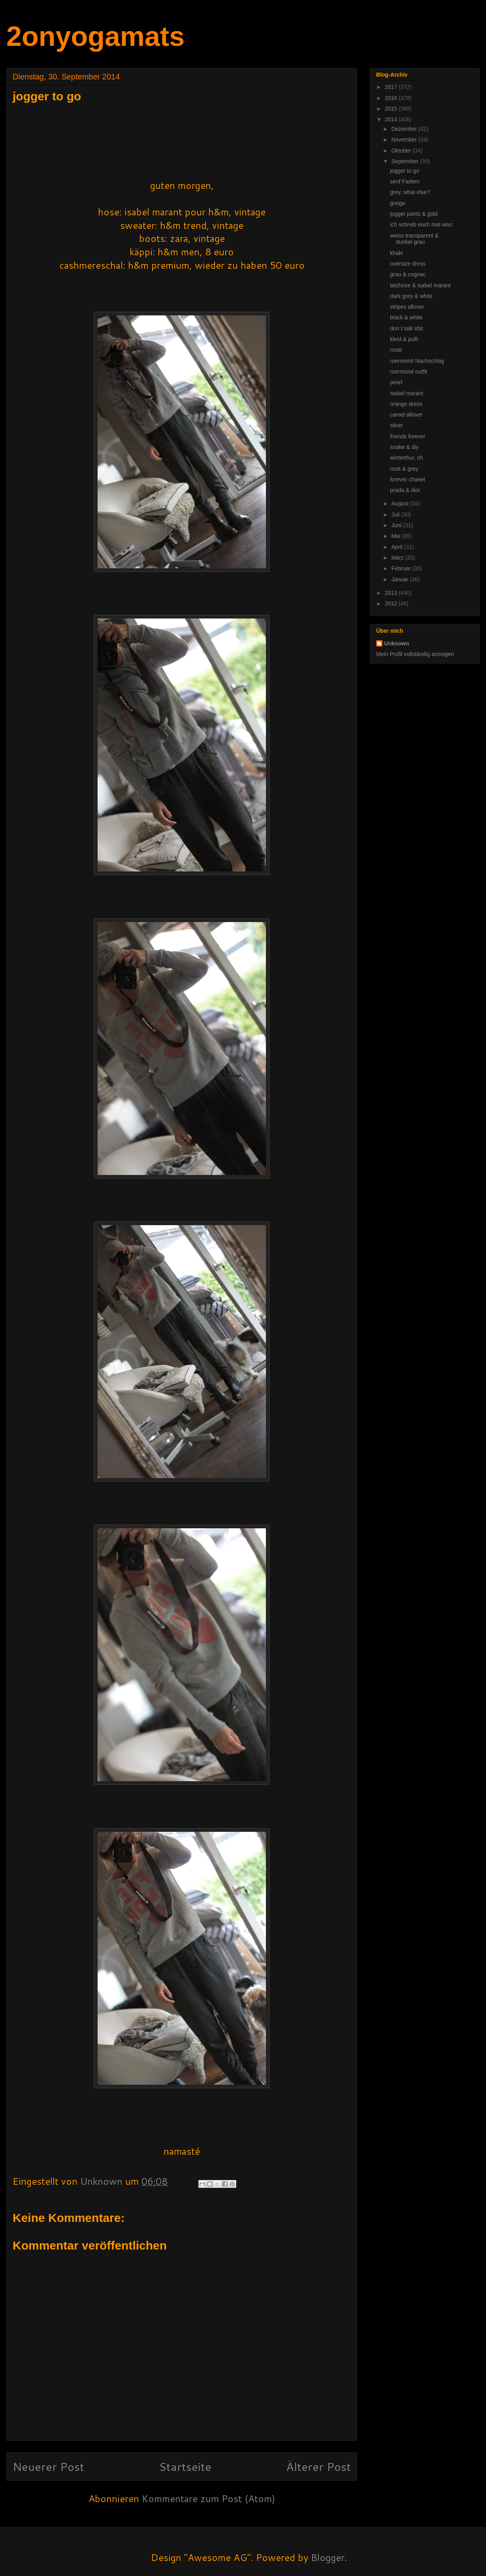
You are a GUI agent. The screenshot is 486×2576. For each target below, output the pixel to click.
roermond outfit (408, 371)
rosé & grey (404, 469)
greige (397, 203)
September (405, 161)
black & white (406, 317)
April (397, 547)
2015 (392, 109)
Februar (401, 568)
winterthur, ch (406, 457)
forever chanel (407, 479)
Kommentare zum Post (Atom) (208, 2498)
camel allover (406, 414)
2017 (392, 87)
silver (396, 425)
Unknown (396, 643)
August (400, 503)
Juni (397, 525)
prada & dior (405, 490)
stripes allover (407, 307)
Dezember (404, 129)
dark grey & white (411, 296)
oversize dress (408, 263)
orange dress (406, 404)
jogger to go (404, 171)
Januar (400, 579)
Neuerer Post (48, 2466)
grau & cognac (408, 274)
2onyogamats (95, 36)
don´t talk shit (406, 328)
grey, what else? (410, 192)
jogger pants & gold (414, 214)
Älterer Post (318, 2466)
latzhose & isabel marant (420, 285)
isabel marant (406, 393)
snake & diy (404, 447)
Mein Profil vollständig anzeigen (415, 654)
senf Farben (405, 181)
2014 (392, 119)
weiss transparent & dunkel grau (414, 238)
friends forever (407, 436)
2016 (392, 98)
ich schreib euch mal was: (421, 224)
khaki (396, 253)
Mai (396, 536)
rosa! (396, 350)
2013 (392, 593)
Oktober (402, 150)
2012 (392, 603)
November (404, 139)
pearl (396, 382)
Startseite (185, 2466)
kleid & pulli (404, 339)
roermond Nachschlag (417, 361)
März (398, 557)
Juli (396, 514)
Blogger (328, 2557)
